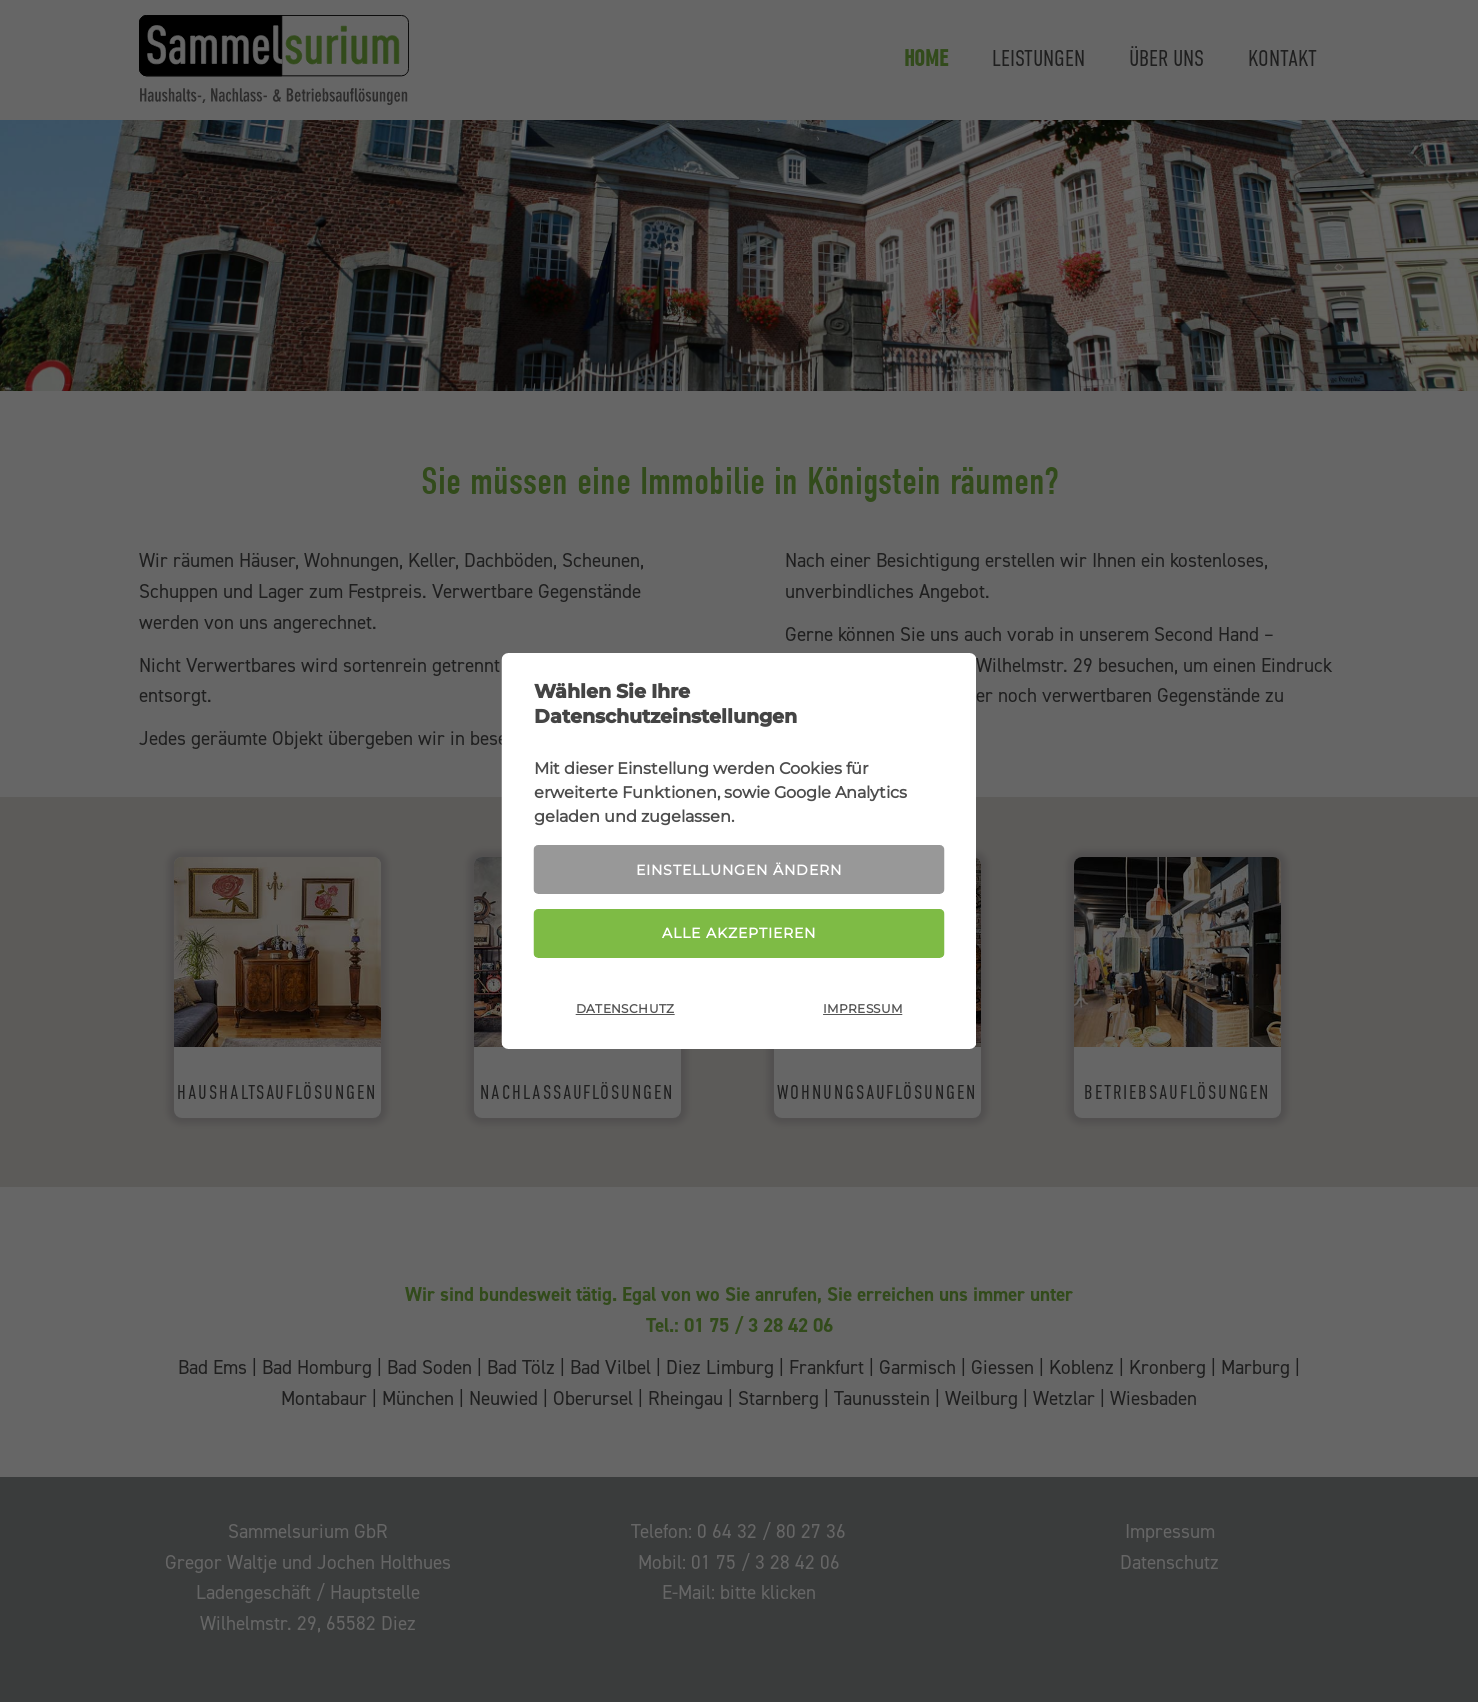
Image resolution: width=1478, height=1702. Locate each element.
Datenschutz (625, 1008)
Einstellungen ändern (739, 870)
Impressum (862, 1008)
